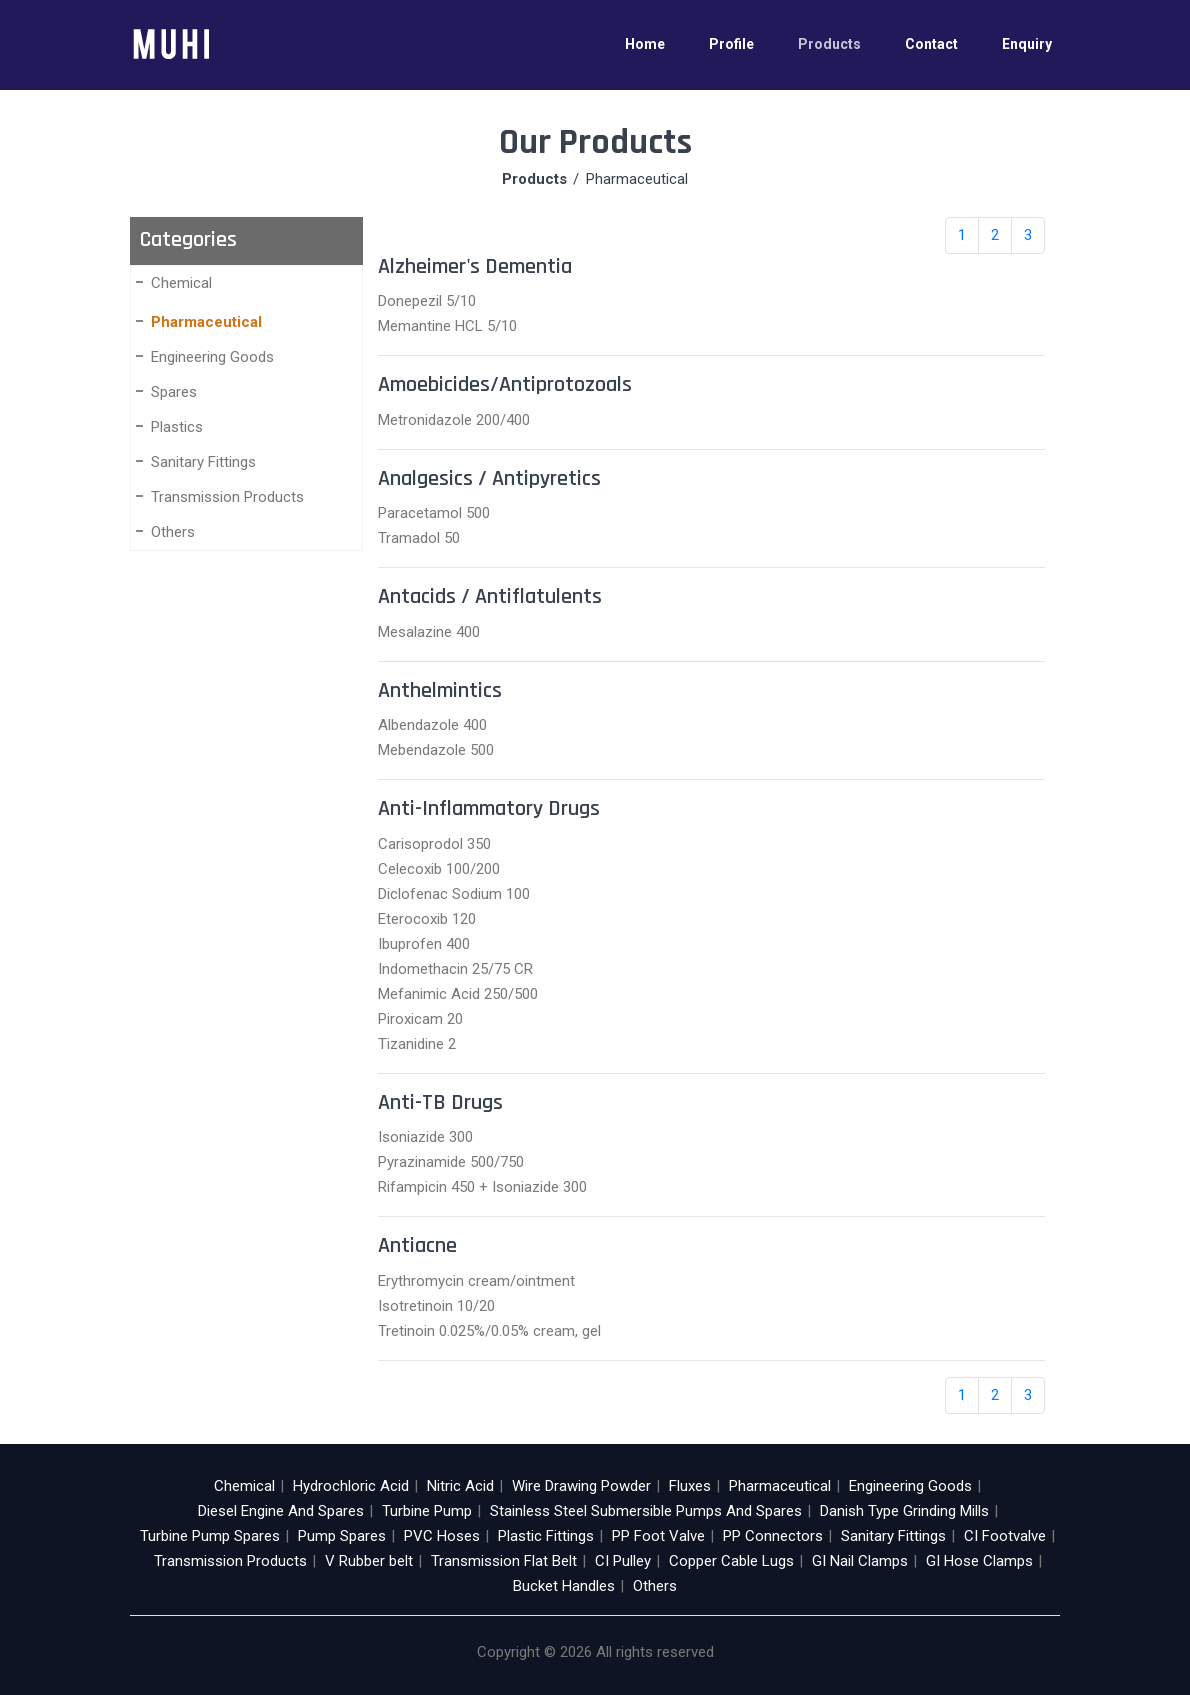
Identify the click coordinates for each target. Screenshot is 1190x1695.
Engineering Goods (212, 357)
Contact (931, 44)
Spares (174, 392)
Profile (731, 44)
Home (645, 44)
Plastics (177, 427)
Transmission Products (227, 497)
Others (173, 532)
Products (829, 44)
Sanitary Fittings (203, 462)
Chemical (181, 283)
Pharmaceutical (206, 322)
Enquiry (1027, 44)
